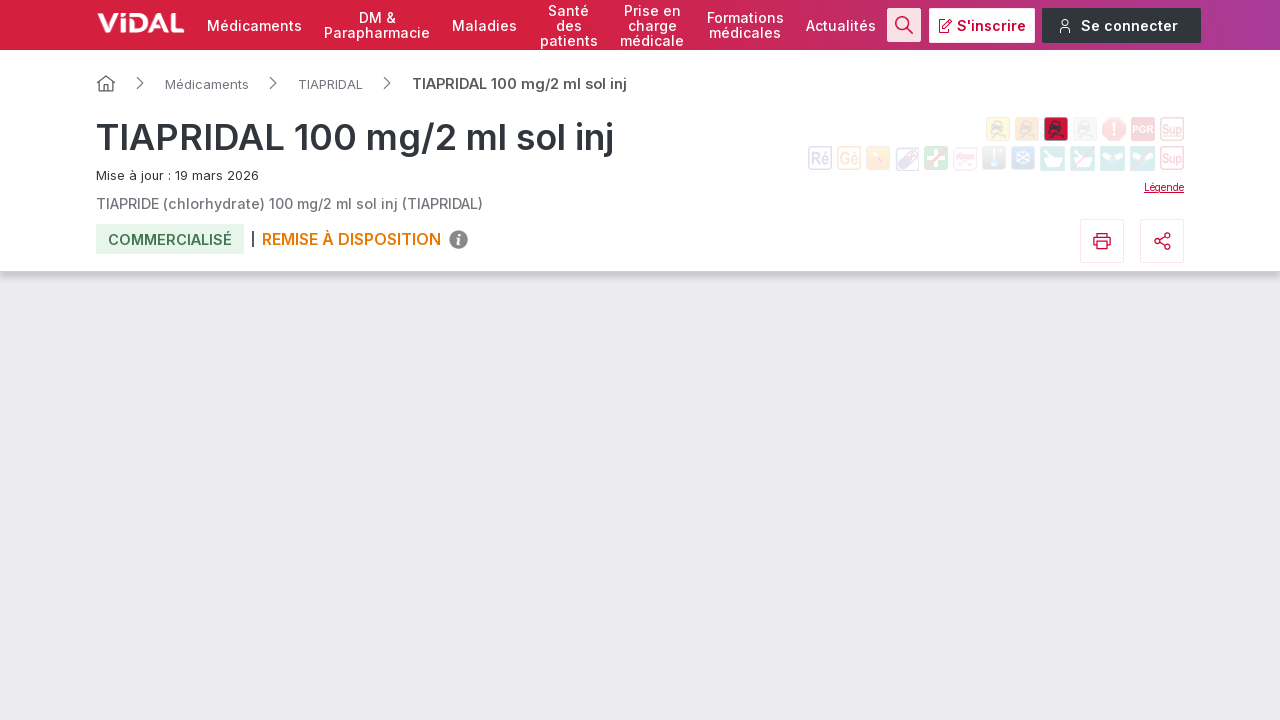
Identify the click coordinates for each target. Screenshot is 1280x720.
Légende (1164, 187)
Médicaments (254, 25)
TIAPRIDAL (330, 84)
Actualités (841, 25)
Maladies (484, 25)
